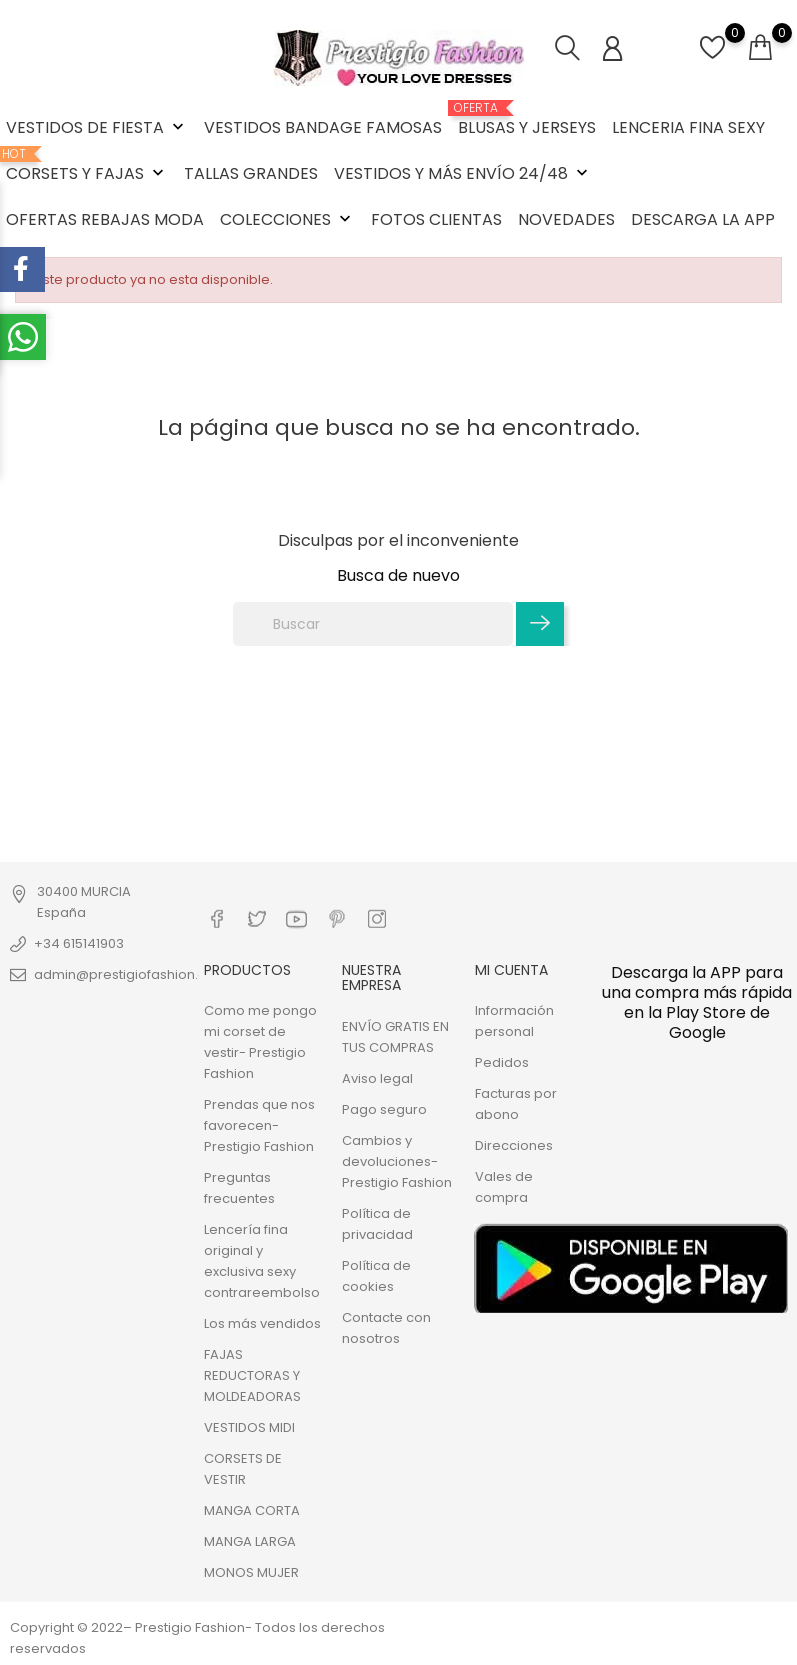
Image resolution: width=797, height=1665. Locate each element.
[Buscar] (373, 624)
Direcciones (514, 1145)
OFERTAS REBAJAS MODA (105, 219)
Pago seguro (384, 1108)
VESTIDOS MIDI (249, 1427)
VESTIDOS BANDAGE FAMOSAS (323, 127)
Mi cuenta (511, 970)
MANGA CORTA (252, 1510)
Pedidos (502, 1062)
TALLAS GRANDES (251, 173)
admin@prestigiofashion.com (131, 974)
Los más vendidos (262, 1323)
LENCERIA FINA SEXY (688, 127)
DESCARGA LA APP (703, 219)
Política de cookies (376, 1275)
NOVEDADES (566, 219)
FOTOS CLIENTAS (436, 219)
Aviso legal (377, 1077)
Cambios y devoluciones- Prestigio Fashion (397, 1160)
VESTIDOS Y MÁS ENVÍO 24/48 (463, 173)
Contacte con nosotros (386, 1327)
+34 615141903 (79, 943)
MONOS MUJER (251, 1572)
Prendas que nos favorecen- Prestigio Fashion (259, 1125)
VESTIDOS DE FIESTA (97, 127)
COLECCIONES (287, 219)
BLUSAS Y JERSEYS (527, 120)
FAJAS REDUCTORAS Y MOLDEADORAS (252, 1375)
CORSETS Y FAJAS (87, 166)
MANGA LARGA (250, 1541)
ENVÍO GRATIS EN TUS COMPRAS (395, 1036)
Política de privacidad (377, 1223)
